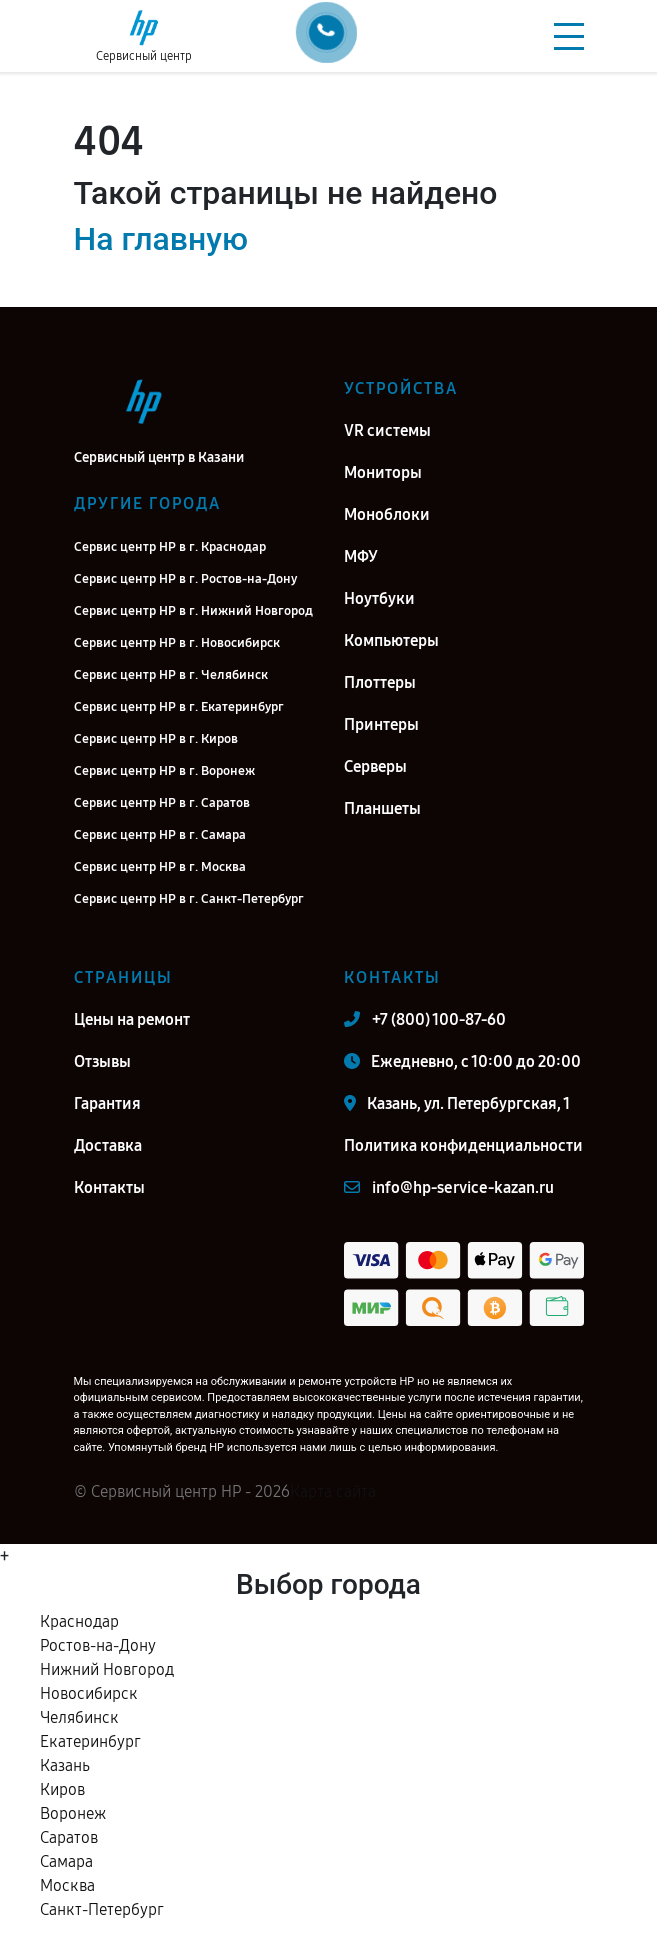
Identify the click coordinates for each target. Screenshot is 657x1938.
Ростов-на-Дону (98, 1645)
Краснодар (79, 1621)
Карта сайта (333, 1491)
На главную (161, 239)
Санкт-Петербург (102, 1909)
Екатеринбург (90, 1741)
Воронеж (73, 1813)
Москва (67, 1885)
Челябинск (79, 1717)
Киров (62, 1789)
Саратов (69, 1837)
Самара (66, 1861)
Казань (65, 1765)
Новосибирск (89, 1693)
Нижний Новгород (107, 1669)
